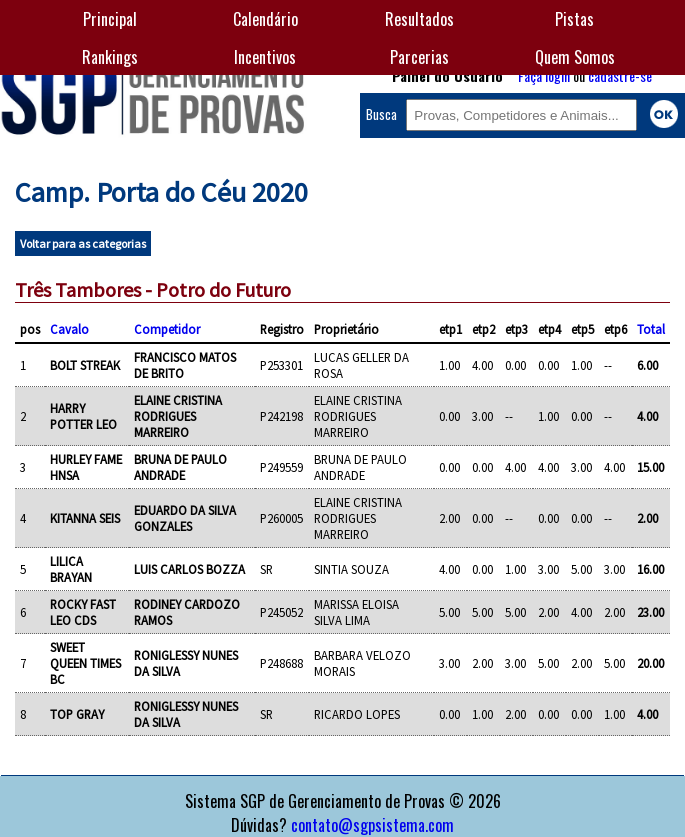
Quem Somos (575, 57)
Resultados (419, 19)
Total (651, 329)
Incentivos (265, 57)
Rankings (110, 57)
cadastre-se (620, 75)
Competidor (167, 329)
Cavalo (69, 329)
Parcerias (419, 57)
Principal (110, 19)
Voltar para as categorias (83, 243)
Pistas (574, 19)
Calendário (265, 19)
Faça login (544, 75)
